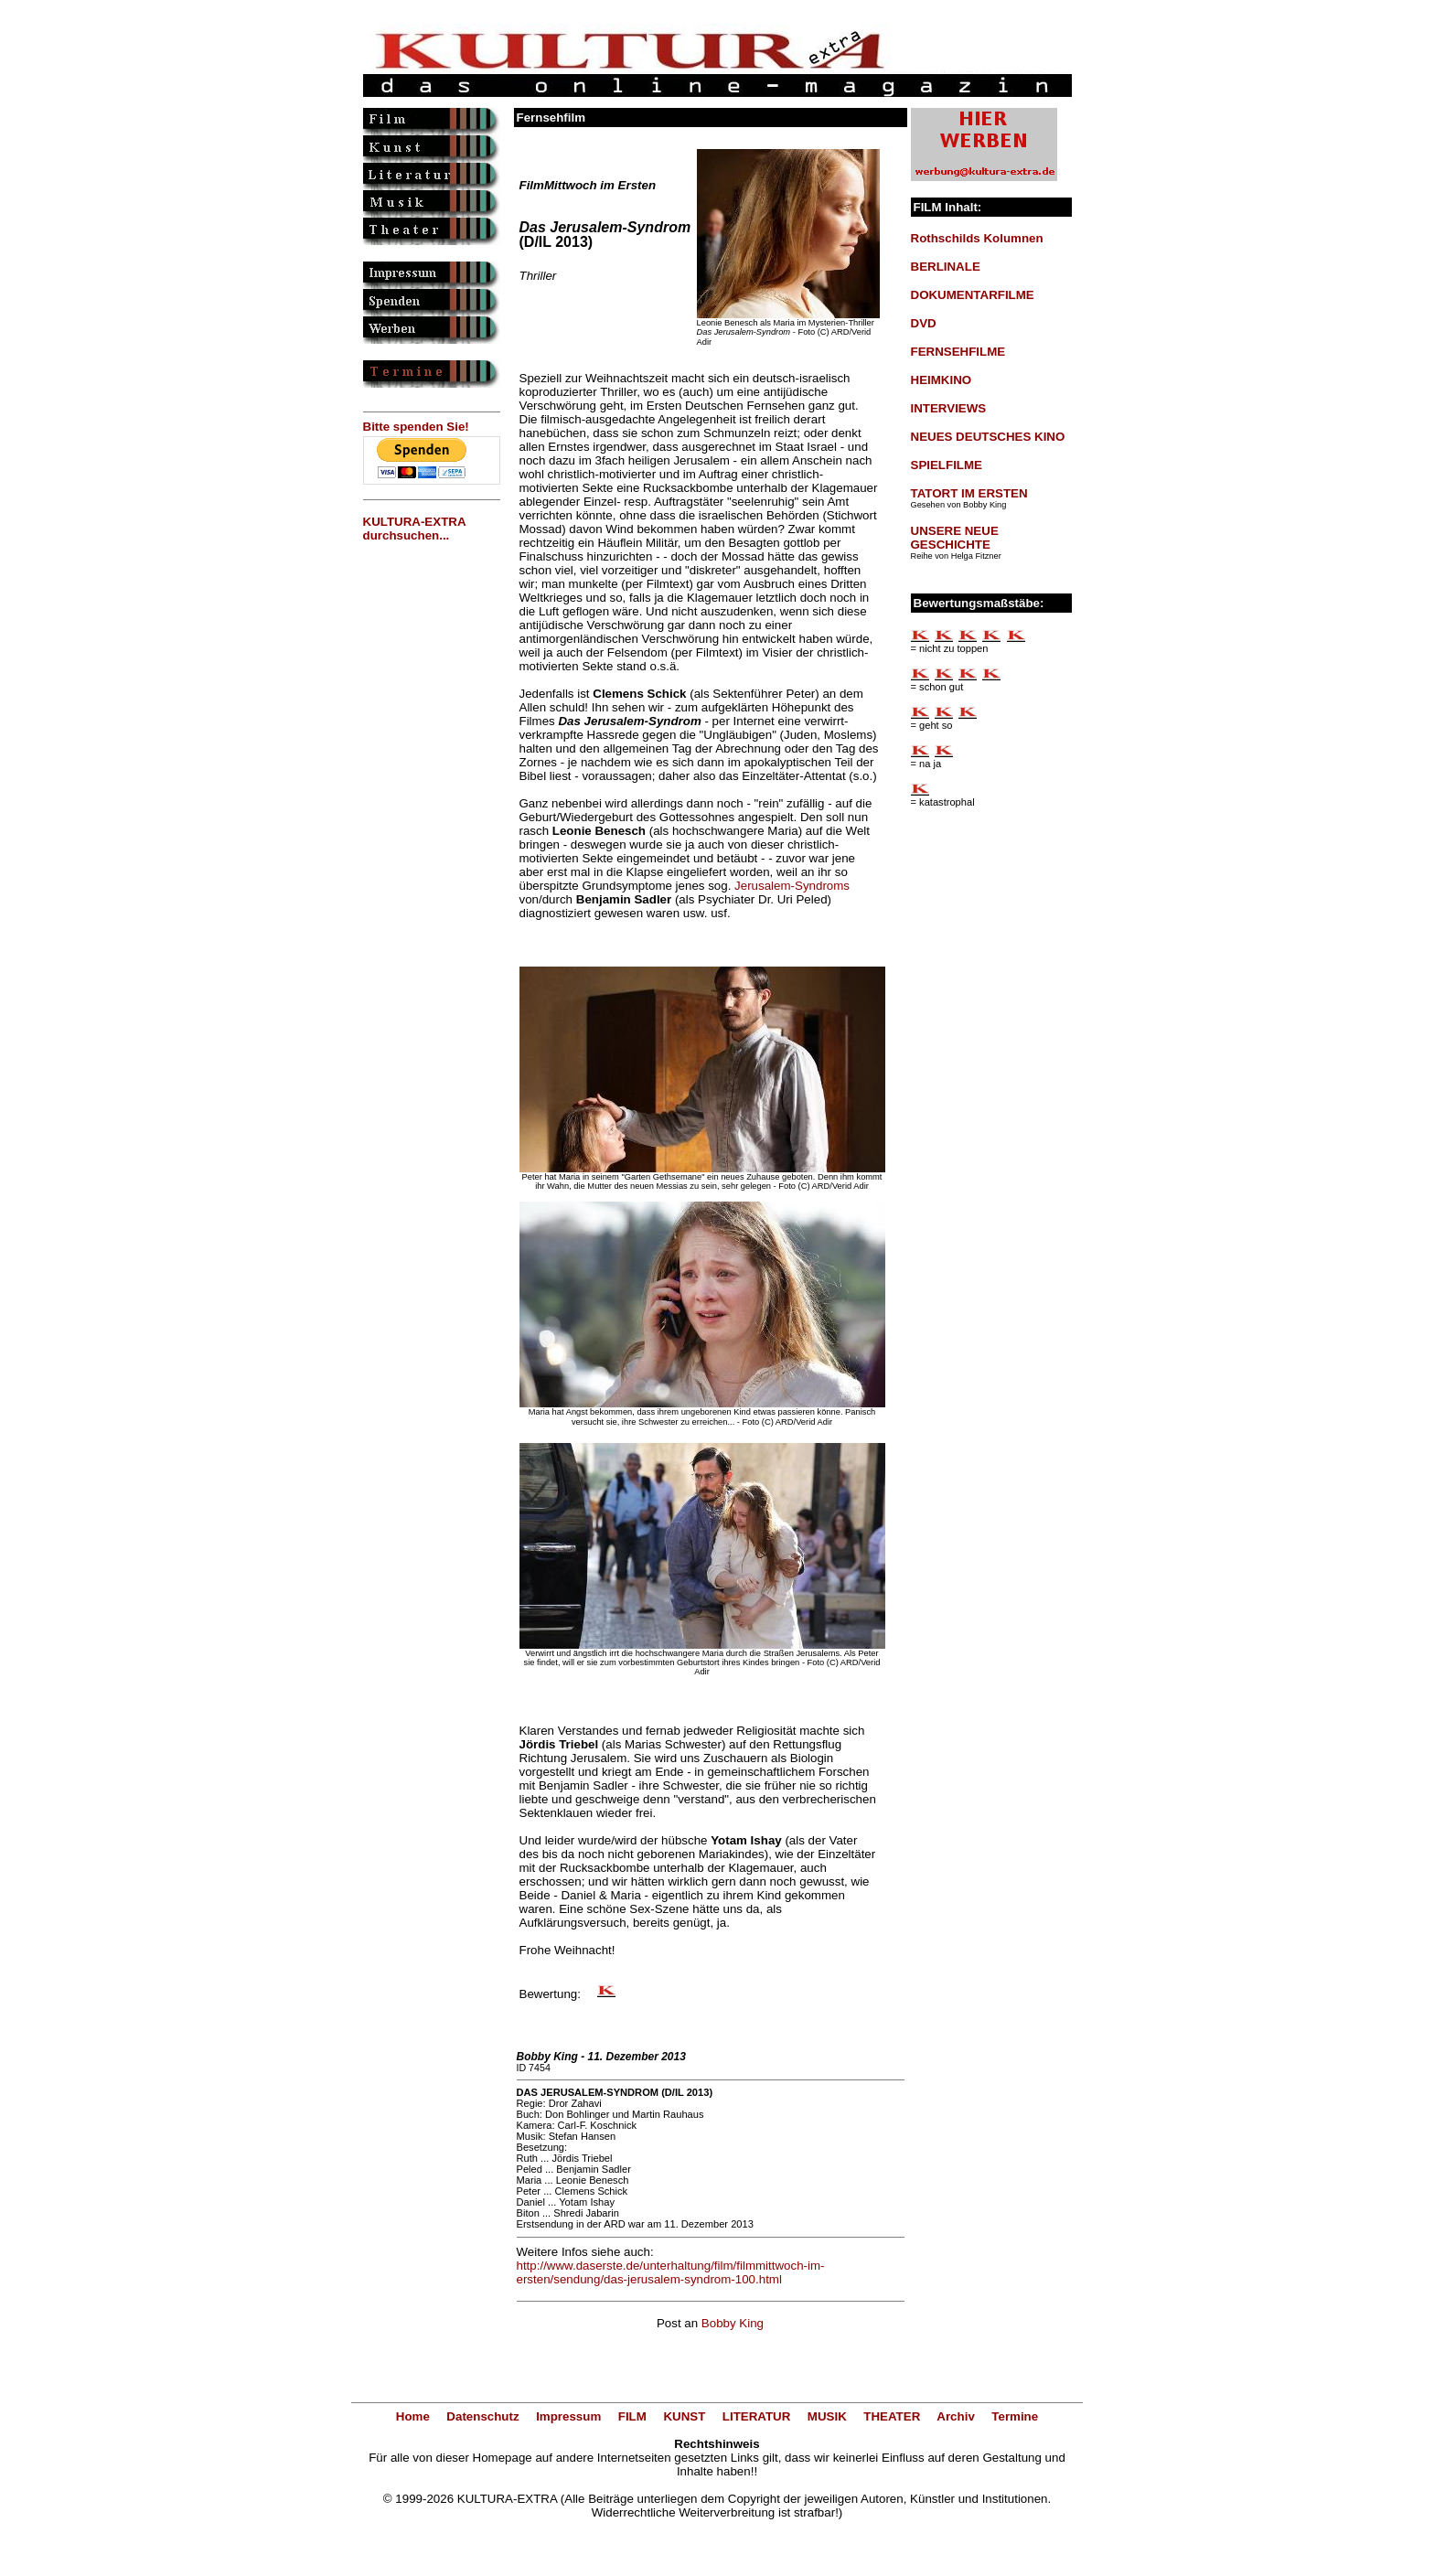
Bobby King (732, 2323)
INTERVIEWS (949, 408)
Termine (1014, 2416)
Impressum (568, 2416)
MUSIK (827, 2416)
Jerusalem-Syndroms (792, 886)
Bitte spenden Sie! (416, 426)
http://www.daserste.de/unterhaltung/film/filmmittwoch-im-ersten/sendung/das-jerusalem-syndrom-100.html (671, 2272)
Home (413, 2416)
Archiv (955, 2416)
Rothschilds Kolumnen (977, 238)
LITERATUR (756, 2416)
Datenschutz (482, 2416)
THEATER (891, 2416)
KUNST (684, 2416)
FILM (632, 2416)
